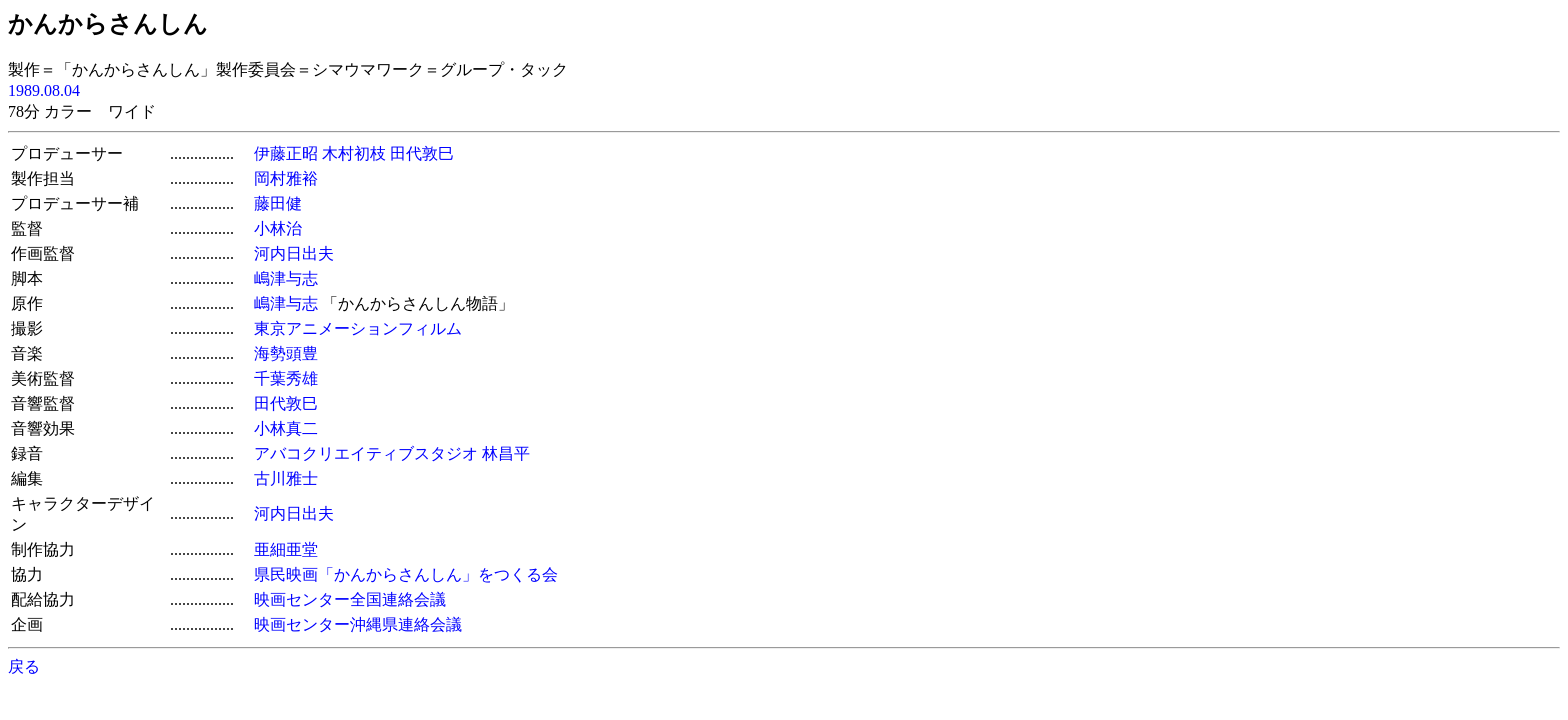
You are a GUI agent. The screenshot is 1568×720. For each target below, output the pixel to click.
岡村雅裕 (286, 178)
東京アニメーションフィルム (358, 328)
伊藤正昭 (286, 153)
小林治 (278, 228)
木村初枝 (354, 153)
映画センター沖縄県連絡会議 (358, 624)
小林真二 (286, 428)
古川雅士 (286, 478)
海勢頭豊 (286, 353)
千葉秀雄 (286, 378)
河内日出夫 (294, 253)
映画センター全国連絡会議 (350, 599)
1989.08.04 (44, 90)
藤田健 (278, 203)
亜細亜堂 (286, 549)
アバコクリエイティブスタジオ (366, 453)
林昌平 (506, 453)
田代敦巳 (422, 153)
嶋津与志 (286, 278)
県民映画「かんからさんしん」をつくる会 (406, 574)
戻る (24, 666)
